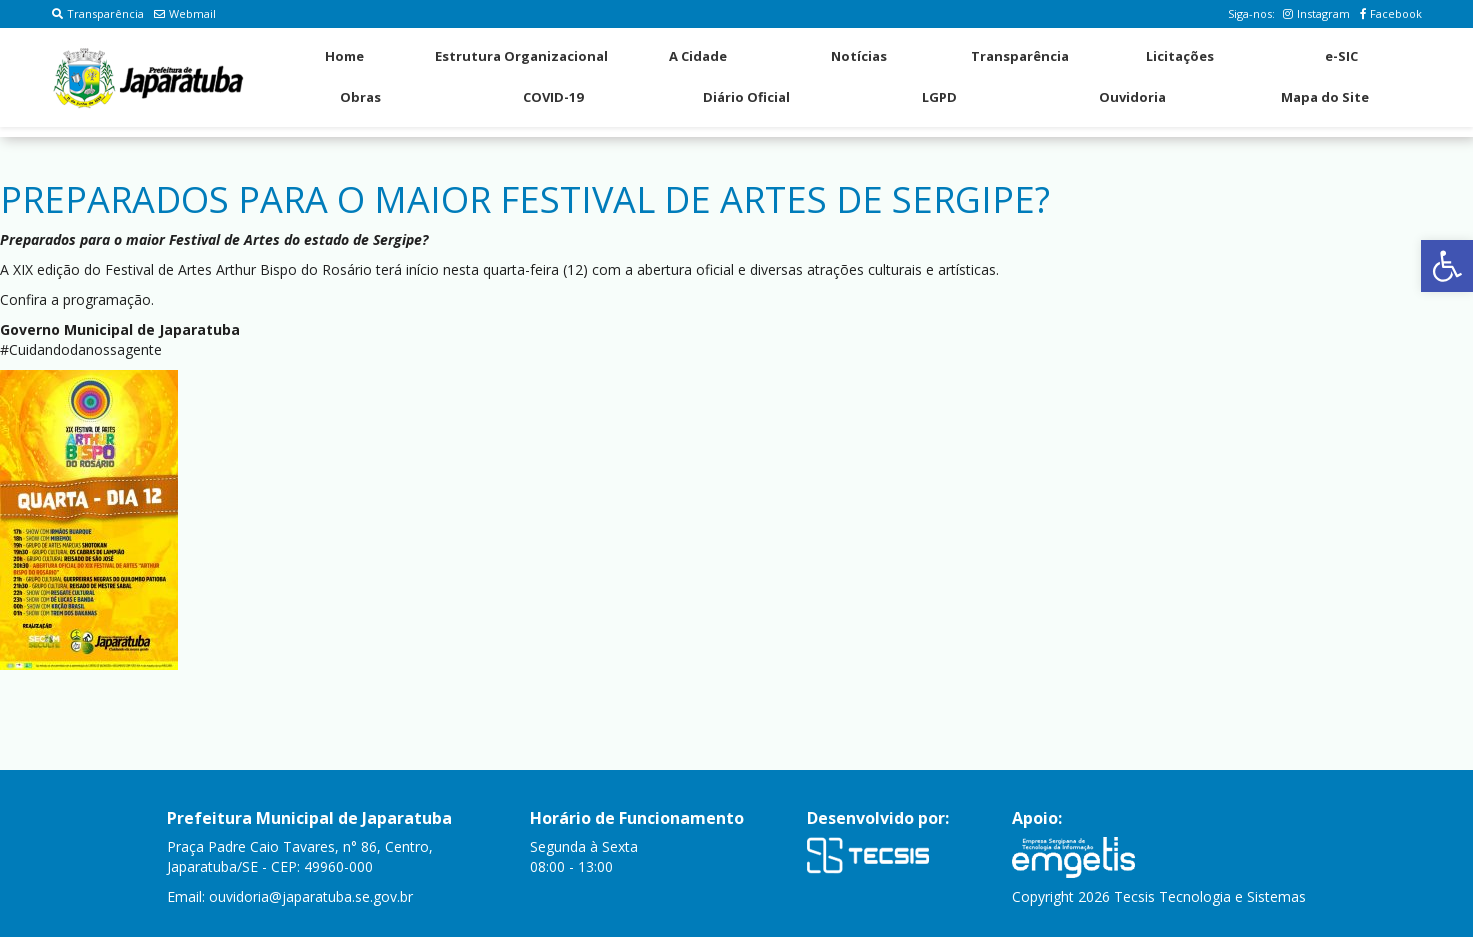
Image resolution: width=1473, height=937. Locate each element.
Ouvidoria (1132, 97)
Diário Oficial (746, 97)
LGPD (939, 97)
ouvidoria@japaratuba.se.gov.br (311, 896)
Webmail (185, 13)
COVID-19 (553, 97)
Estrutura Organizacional (521, 56)
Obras (360, 97)
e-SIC (1341, 56)
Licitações (1180, 56)
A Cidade (698, 56)
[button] (1447, 266)
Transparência (98, 13)
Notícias (859, 56)
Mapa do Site (1325, 97)
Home (344, 56)
